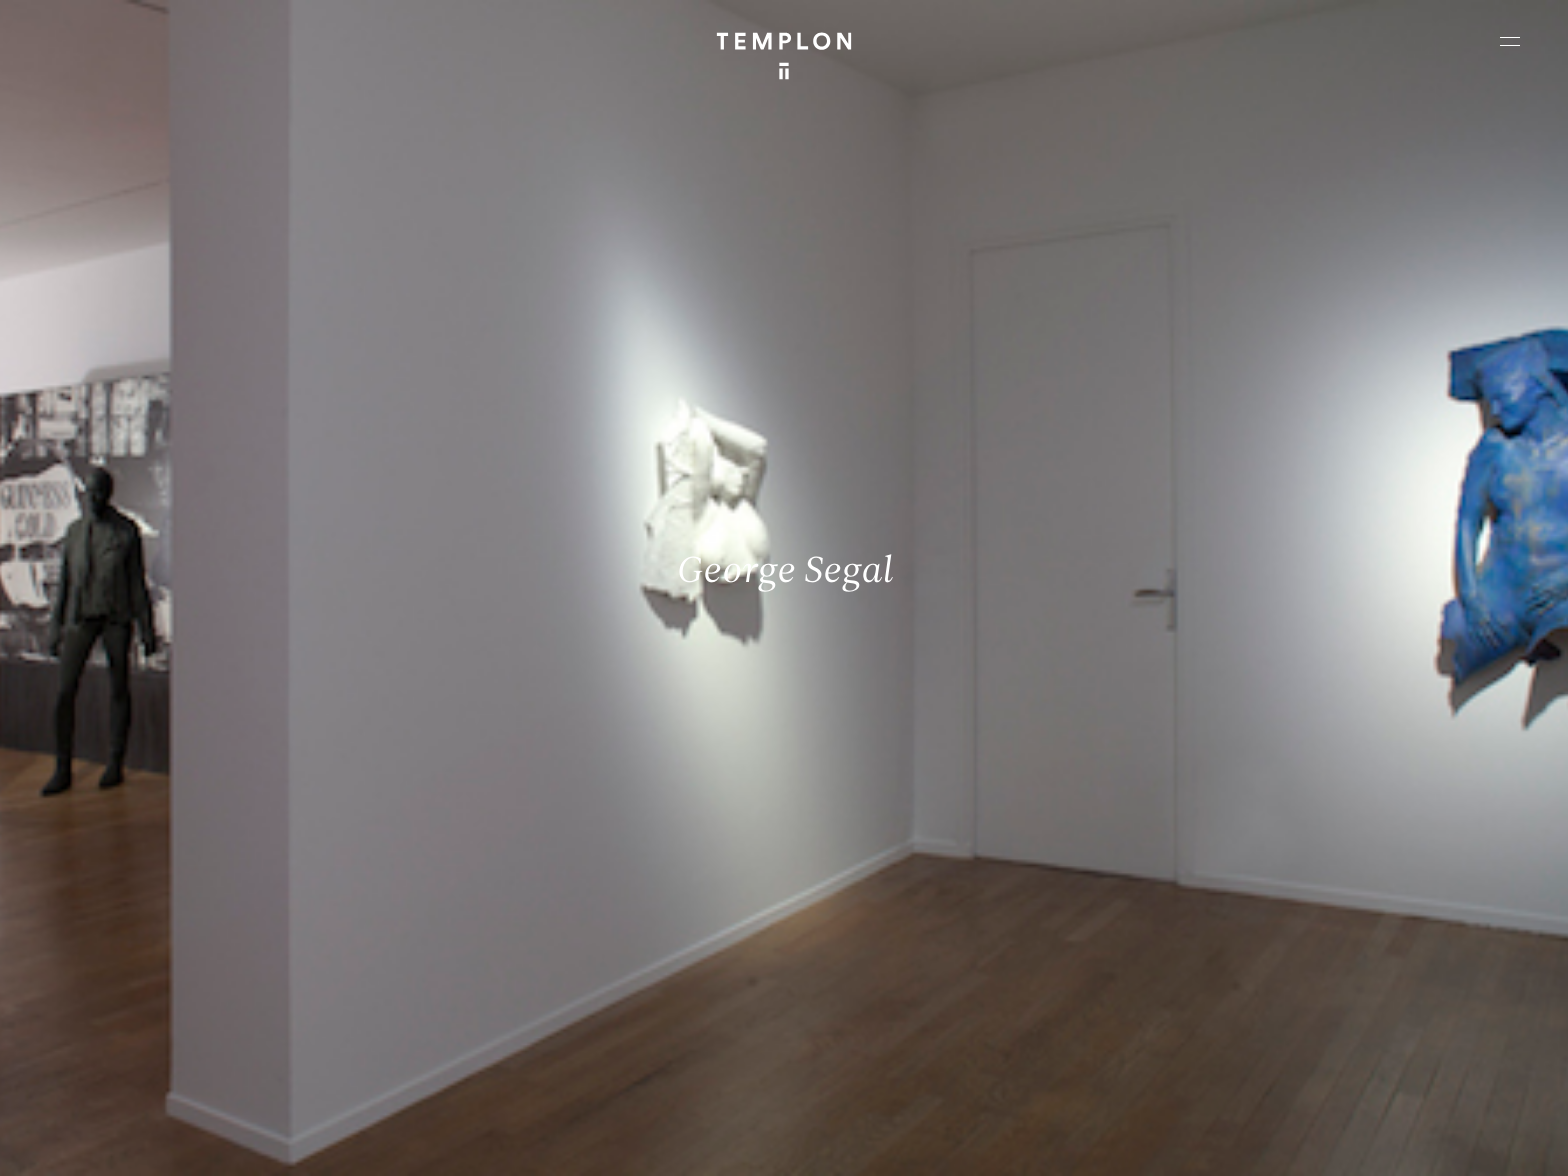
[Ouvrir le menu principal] (1510, 41)
